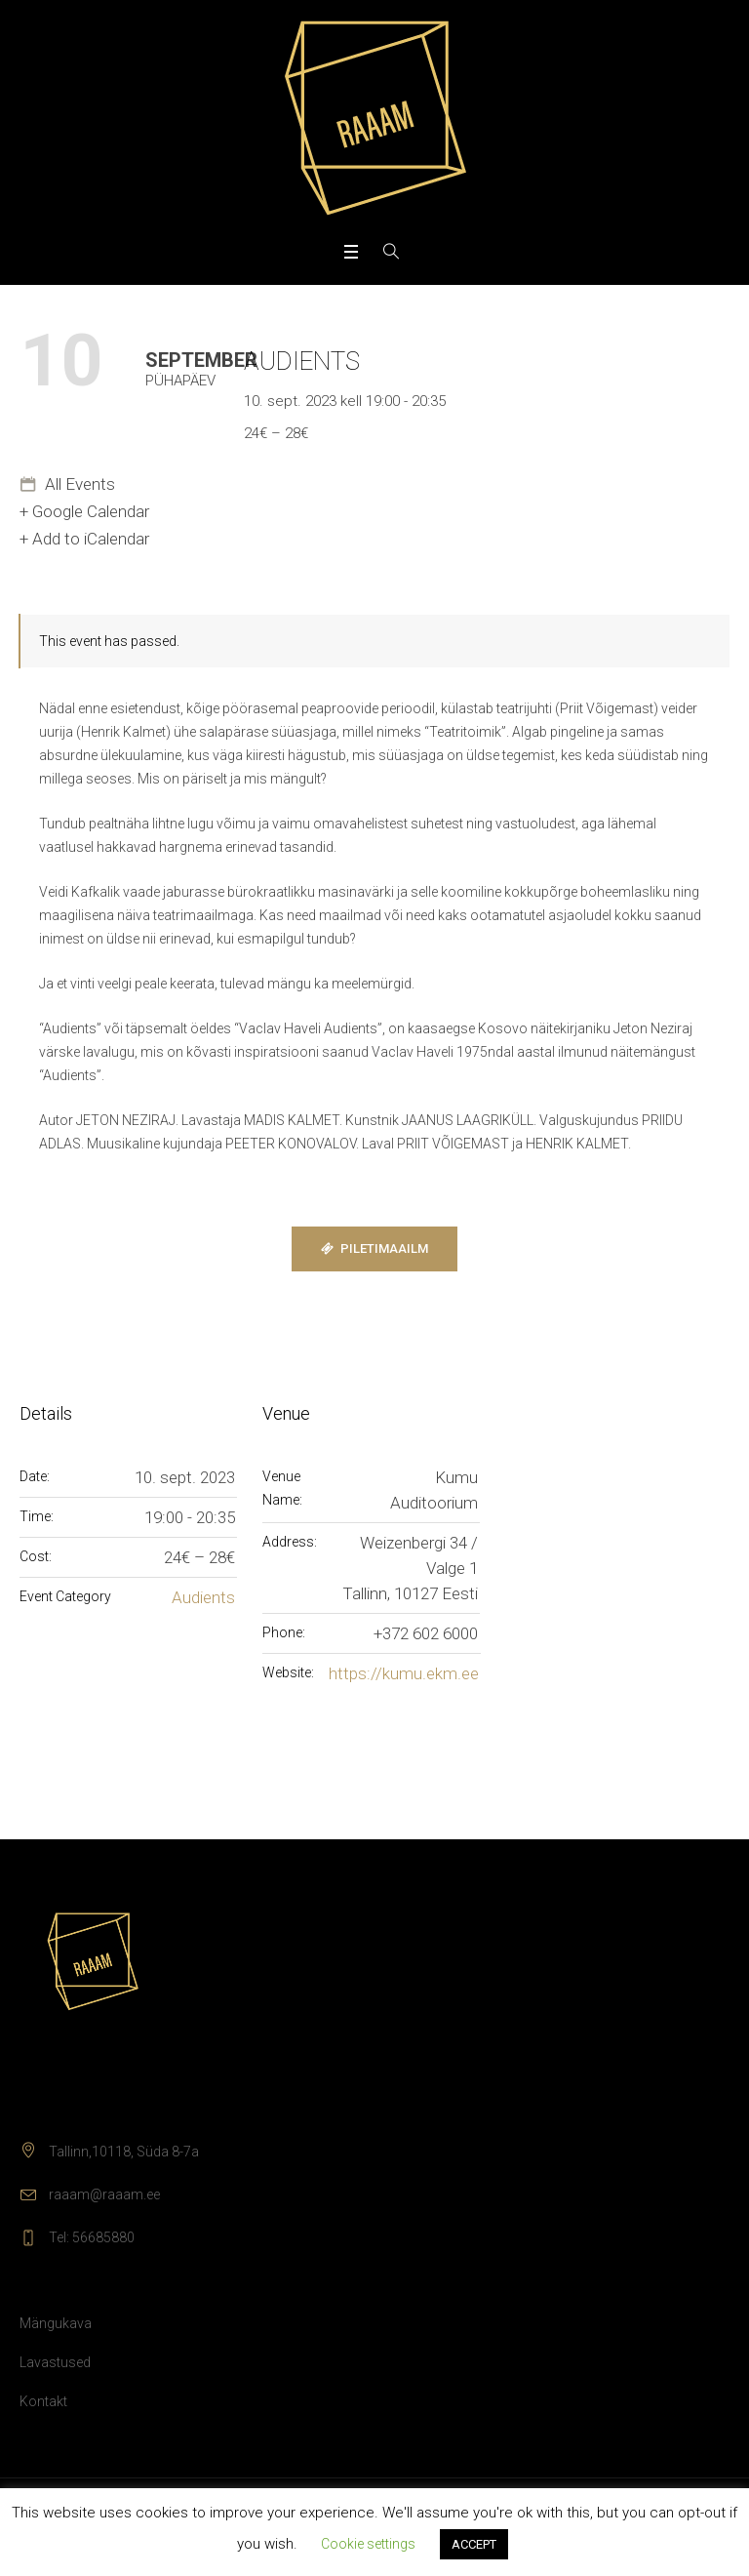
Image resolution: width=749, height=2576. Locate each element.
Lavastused (55, 2362)
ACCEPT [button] (474, 2544)
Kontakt (43, 2401)
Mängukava (56, 2323)
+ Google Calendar (84, 511)
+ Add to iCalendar (84, 538)
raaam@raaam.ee (104, 2194)
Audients (203, 1597)
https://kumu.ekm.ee (404, 1673)
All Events (78, 484)
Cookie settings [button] (368, 2544)
